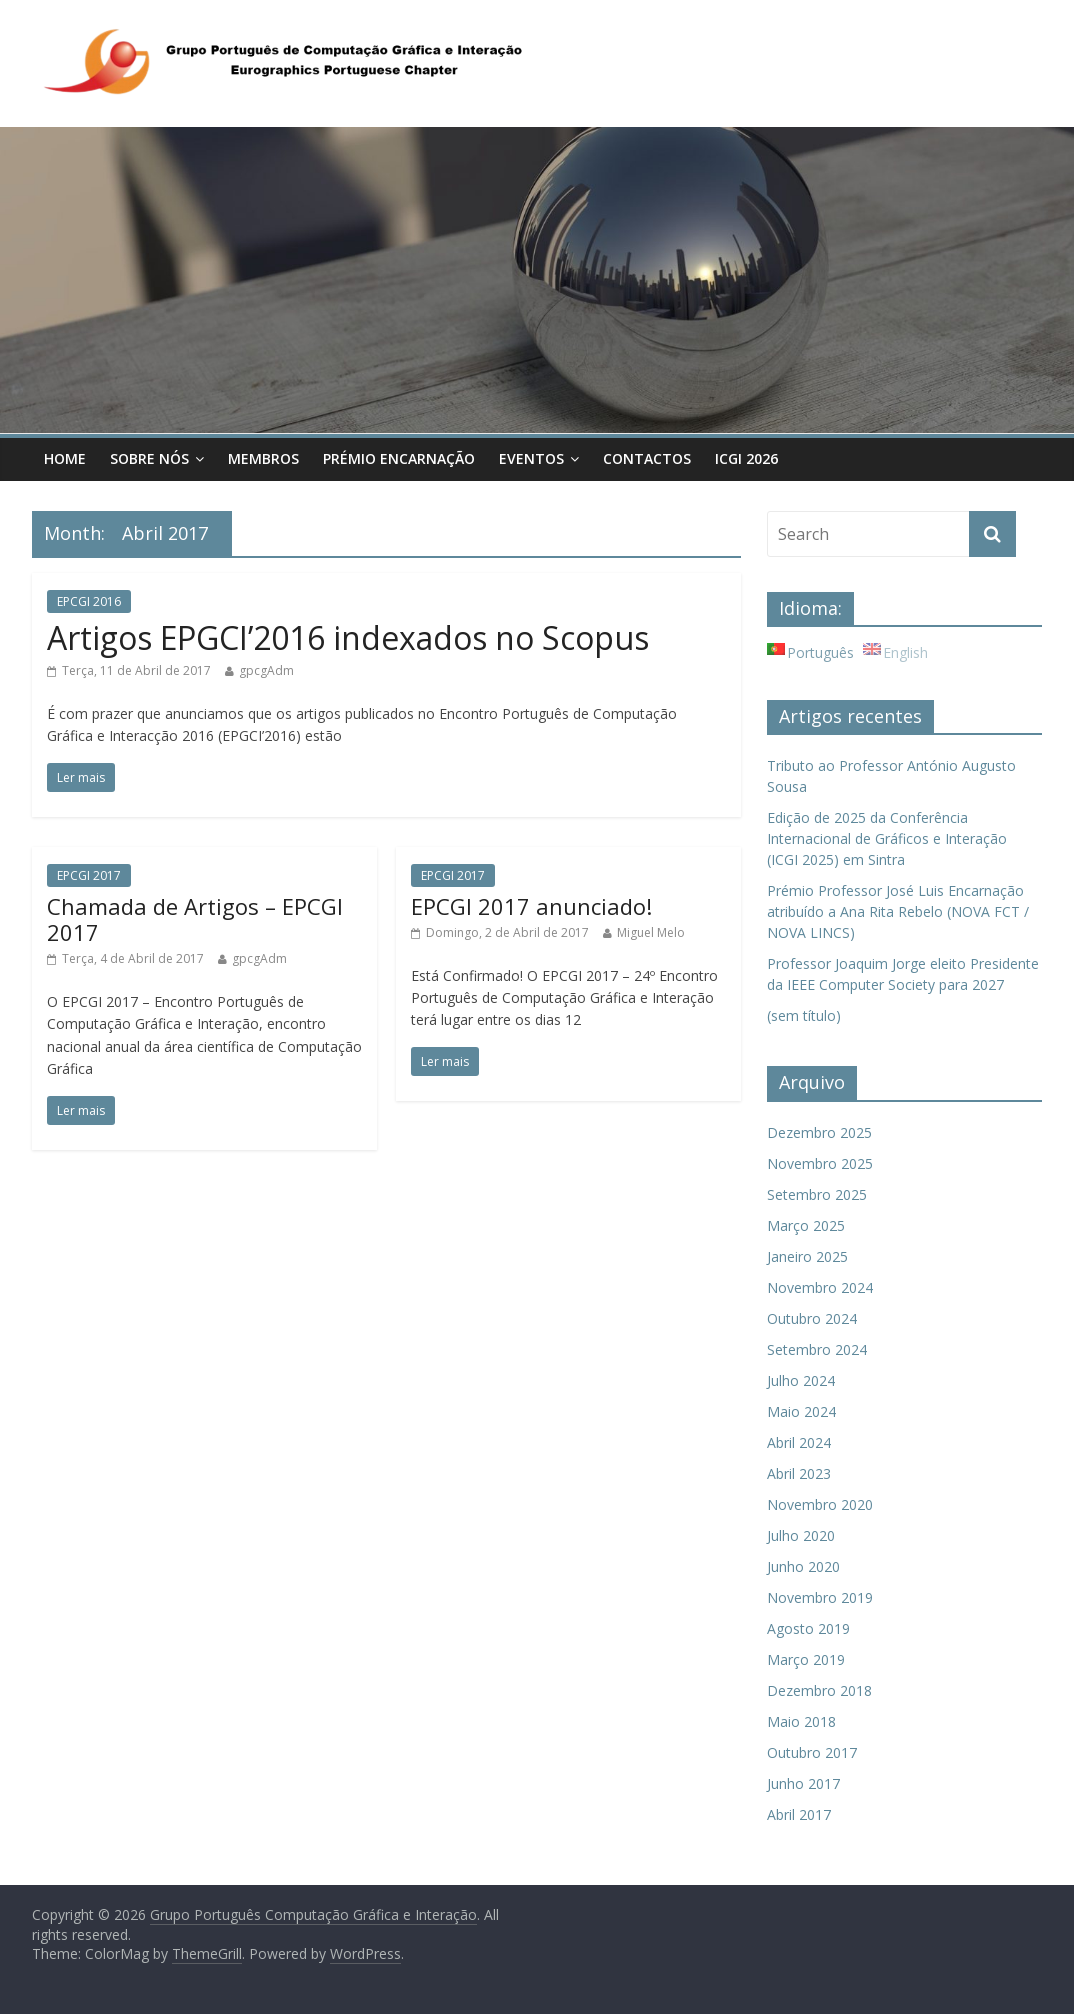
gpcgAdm (266, 670)
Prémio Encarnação (399, 458)
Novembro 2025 (820, 1163)
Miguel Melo (651, 932)
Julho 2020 (801, 1535)
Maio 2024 (801, 1411)
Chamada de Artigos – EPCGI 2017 (195, 919)
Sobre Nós (149, 458)
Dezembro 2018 (819, 1690)
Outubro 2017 (812, 1752)
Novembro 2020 (820, 1504)
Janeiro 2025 (807, 1256)
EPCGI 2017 (89, 875)
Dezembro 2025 (819, 1132)
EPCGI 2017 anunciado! (531, 906)
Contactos (647, 458)
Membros (263, 458)
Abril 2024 (799, 1442)
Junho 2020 (803, 1566)
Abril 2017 (799, 1814)
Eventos (531, 458)
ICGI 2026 (746, 458)
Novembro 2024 (820, 1287)
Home (65, 458)
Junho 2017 (803, 1783)
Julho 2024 (801, 1380)
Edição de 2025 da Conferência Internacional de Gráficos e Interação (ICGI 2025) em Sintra (887, 838)
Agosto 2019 (808, 1628)
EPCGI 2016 (89, 601)
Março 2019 (806, 1659)
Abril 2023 (799, 1473)
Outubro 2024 (812, 1318)
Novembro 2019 (820, 1597)
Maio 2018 (801, 1721)
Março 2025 (806, 1225)
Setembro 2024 (817, 1349)
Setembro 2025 (817, 1194)
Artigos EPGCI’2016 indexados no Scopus (348, 637)
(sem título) (804, 1015)
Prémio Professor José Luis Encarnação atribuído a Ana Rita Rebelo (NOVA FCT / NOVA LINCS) (898, 911)
